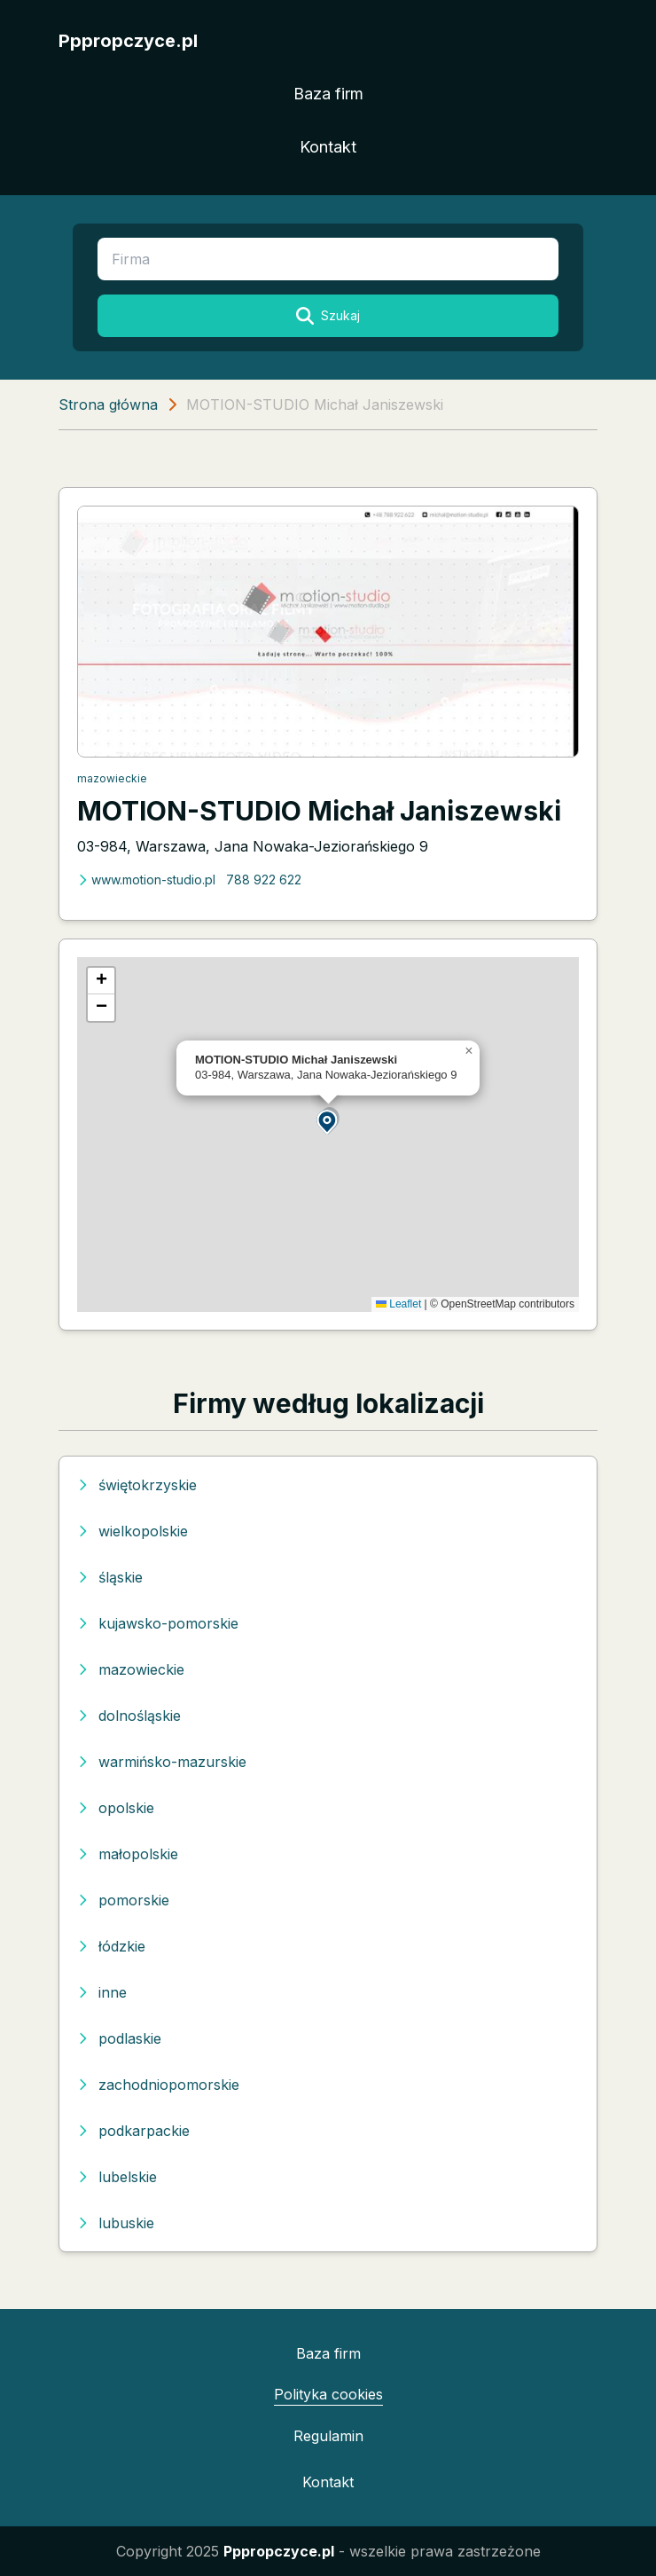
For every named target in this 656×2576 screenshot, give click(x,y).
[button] (328, 1121)
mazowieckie (112, 778)
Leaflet (398, 1304)
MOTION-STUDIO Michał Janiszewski (319, 811)
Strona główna (108, 404)
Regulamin (328, 2436)
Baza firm (328, 93)
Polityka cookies (328, 2394)
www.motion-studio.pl (146, 879)
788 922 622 (263, 879)
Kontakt (328, 146)
